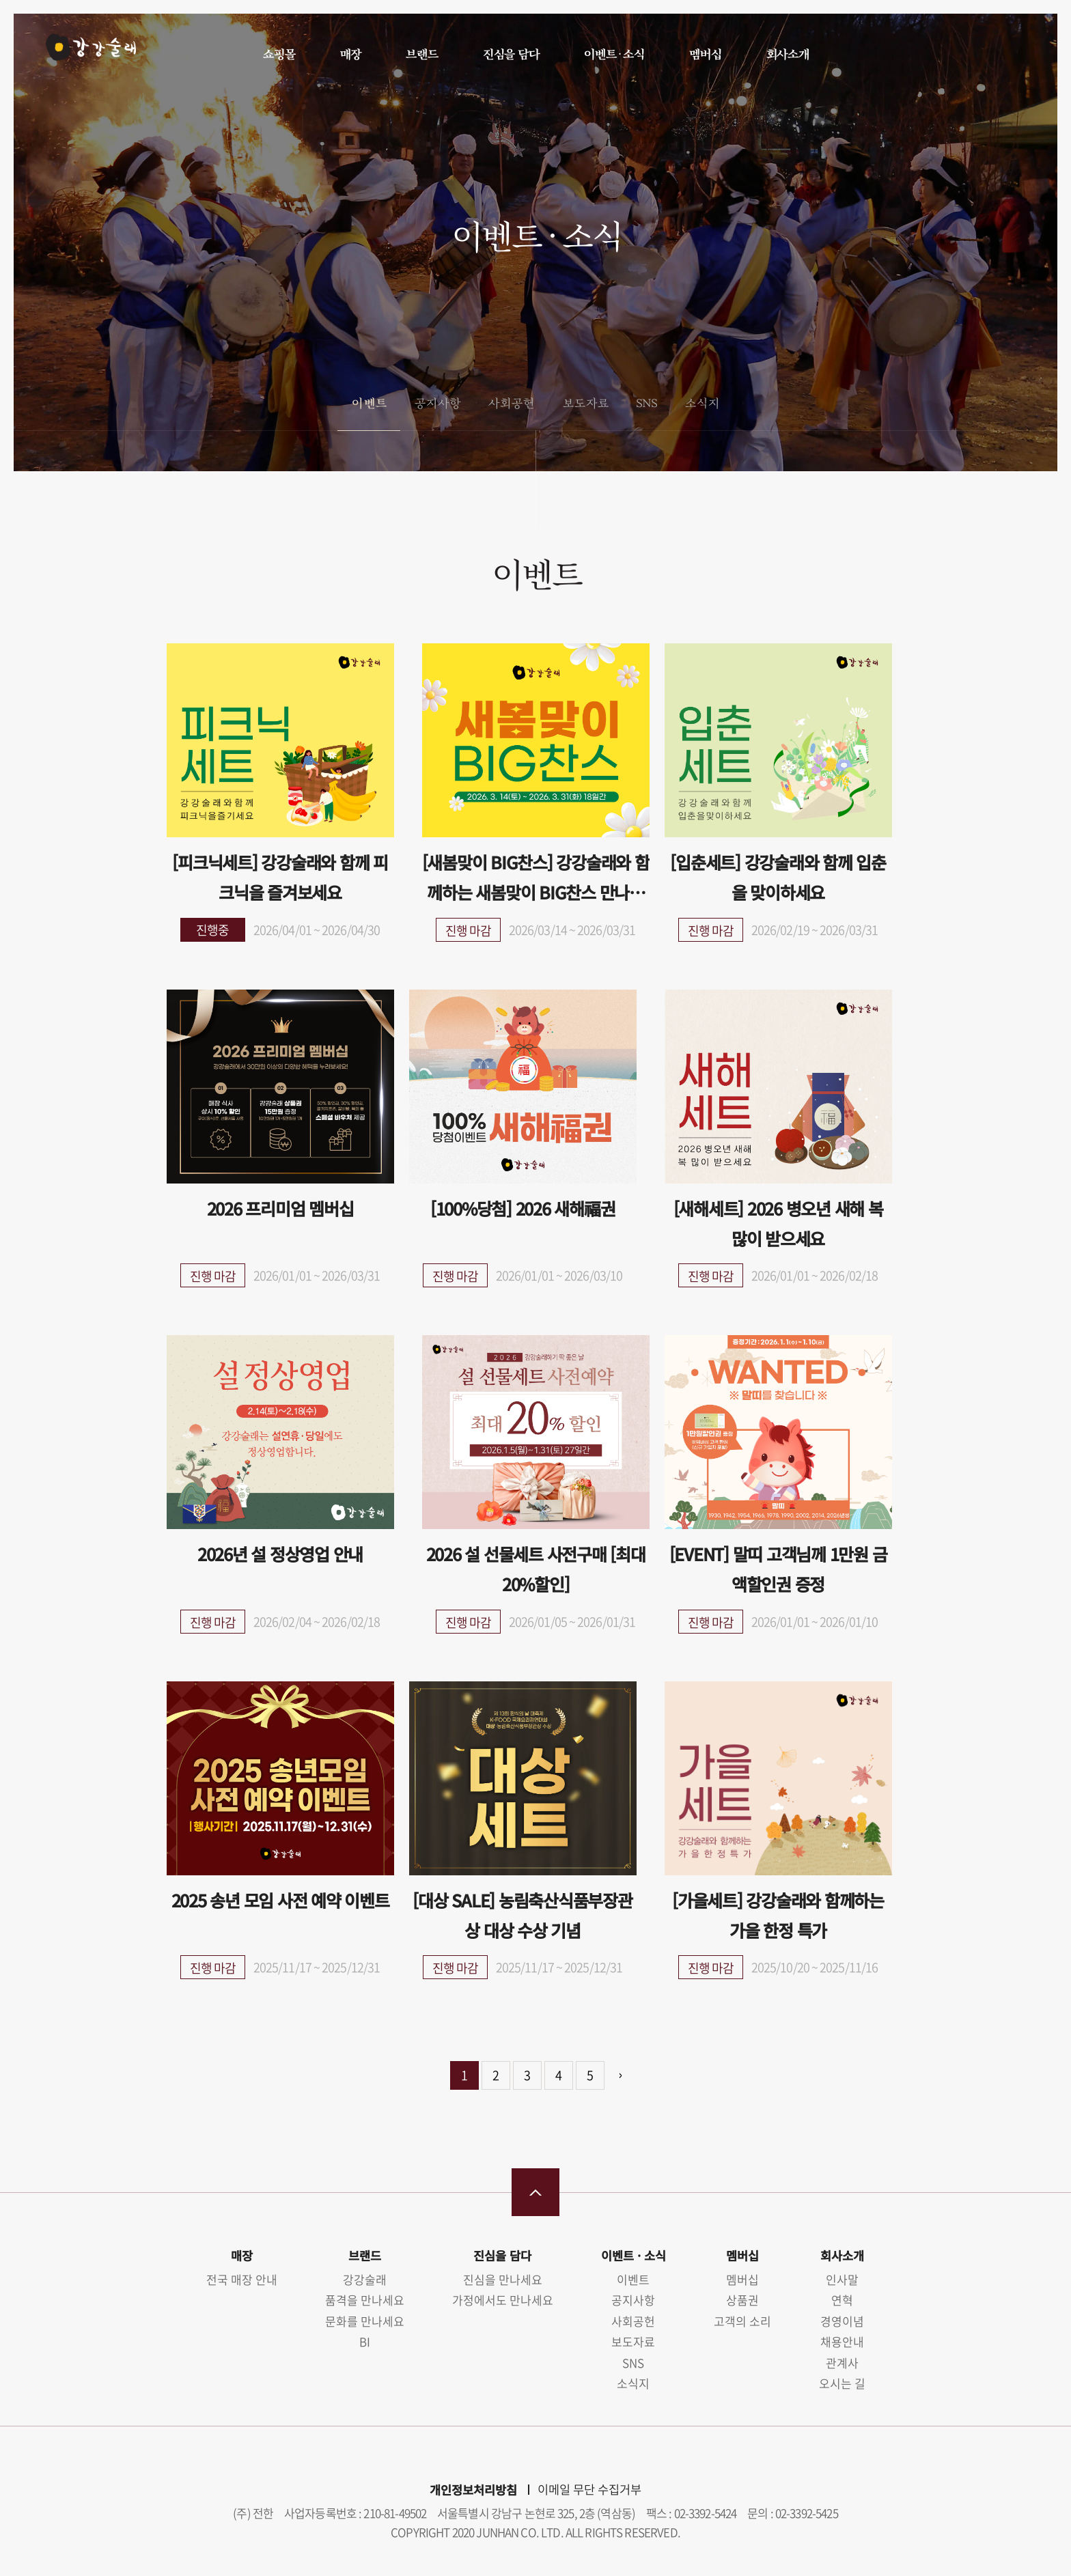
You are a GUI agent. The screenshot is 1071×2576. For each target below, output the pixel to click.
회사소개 (787, 53)
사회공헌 (511, 402)
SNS (646, 402)
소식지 (701, 402)
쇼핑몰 (278, 53)
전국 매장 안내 (241, 2279)
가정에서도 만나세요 (502, 2299)
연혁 (842, 2299)
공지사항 (437, 402)
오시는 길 (842, 2383)
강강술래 (83, 53)
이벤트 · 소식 (613, 53)
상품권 (742, 2299)
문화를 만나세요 (364, 2320)
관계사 (842, 2362)
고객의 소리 (742, 2320)
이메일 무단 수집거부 (589, 2489)
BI (364, 2341)
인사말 (842, 2279)
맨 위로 (535, 2192)
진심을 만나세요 (502, 2279)
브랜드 (421, 53)
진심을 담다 (510, 53)
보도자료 (585, 402)
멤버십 (704, 53)
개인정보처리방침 (473, 2489)
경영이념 (842, 2320)
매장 (350, 53)
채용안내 (842, 2341)
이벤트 (368, 402)
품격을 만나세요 (364, 2299)
